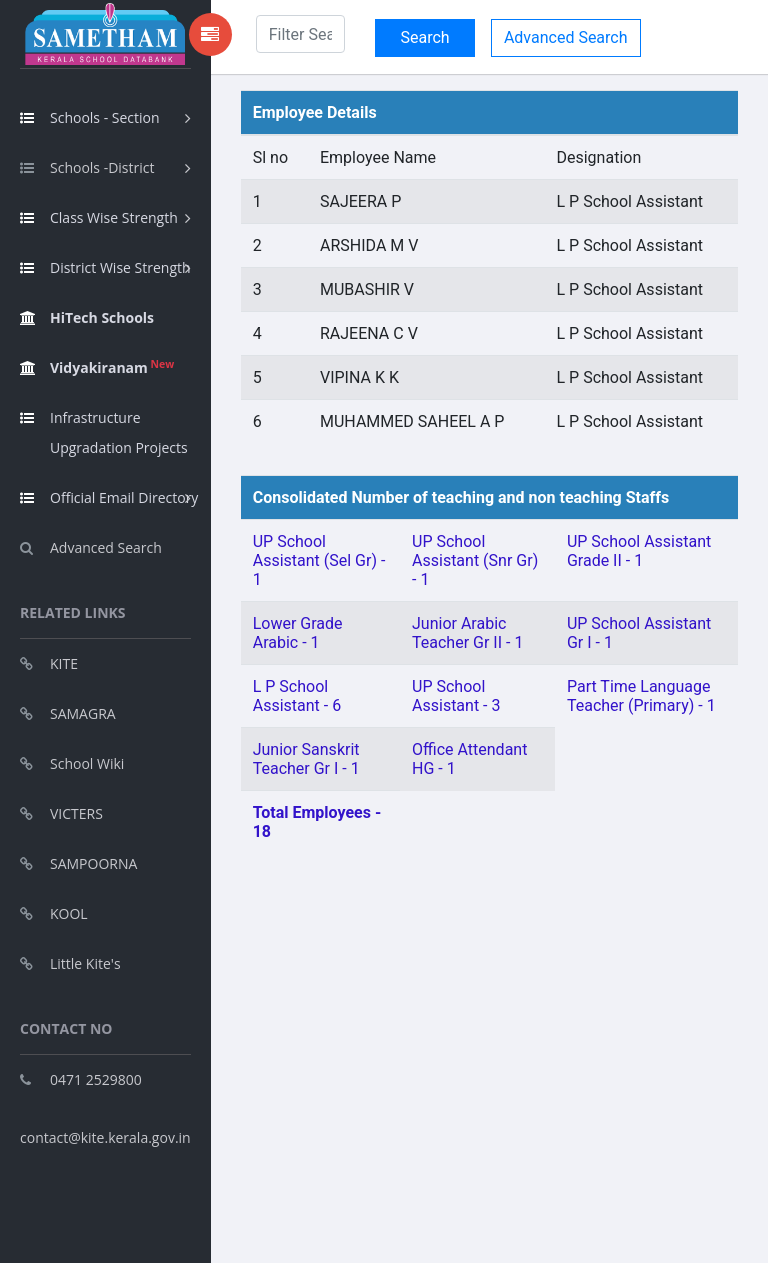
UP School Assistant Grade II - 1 (639, 551)
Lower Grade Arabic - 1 (298, 633)
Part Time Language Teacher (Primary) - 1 (641, 696)
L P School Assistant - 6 (297, 696)
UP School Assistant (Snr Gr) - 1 (475, 560)
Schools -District (87, 167)
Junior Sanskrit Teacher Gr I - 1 (306, 759)
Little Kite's (70, 963)
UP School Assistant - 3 (456, 696)
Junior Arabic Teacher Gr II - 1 (467, 633)
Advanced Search (91, 547)
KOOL (54, 913)
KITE (49, 663)
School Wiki (72, 763)
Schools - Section (90, 117)
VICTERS (61, 813)
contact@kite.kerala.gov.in (105, 1137)
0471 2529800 (81, 1079)
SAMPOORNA (78, 863)
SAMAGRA (68, 713)
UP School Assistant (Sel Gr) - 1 (319, 560)
